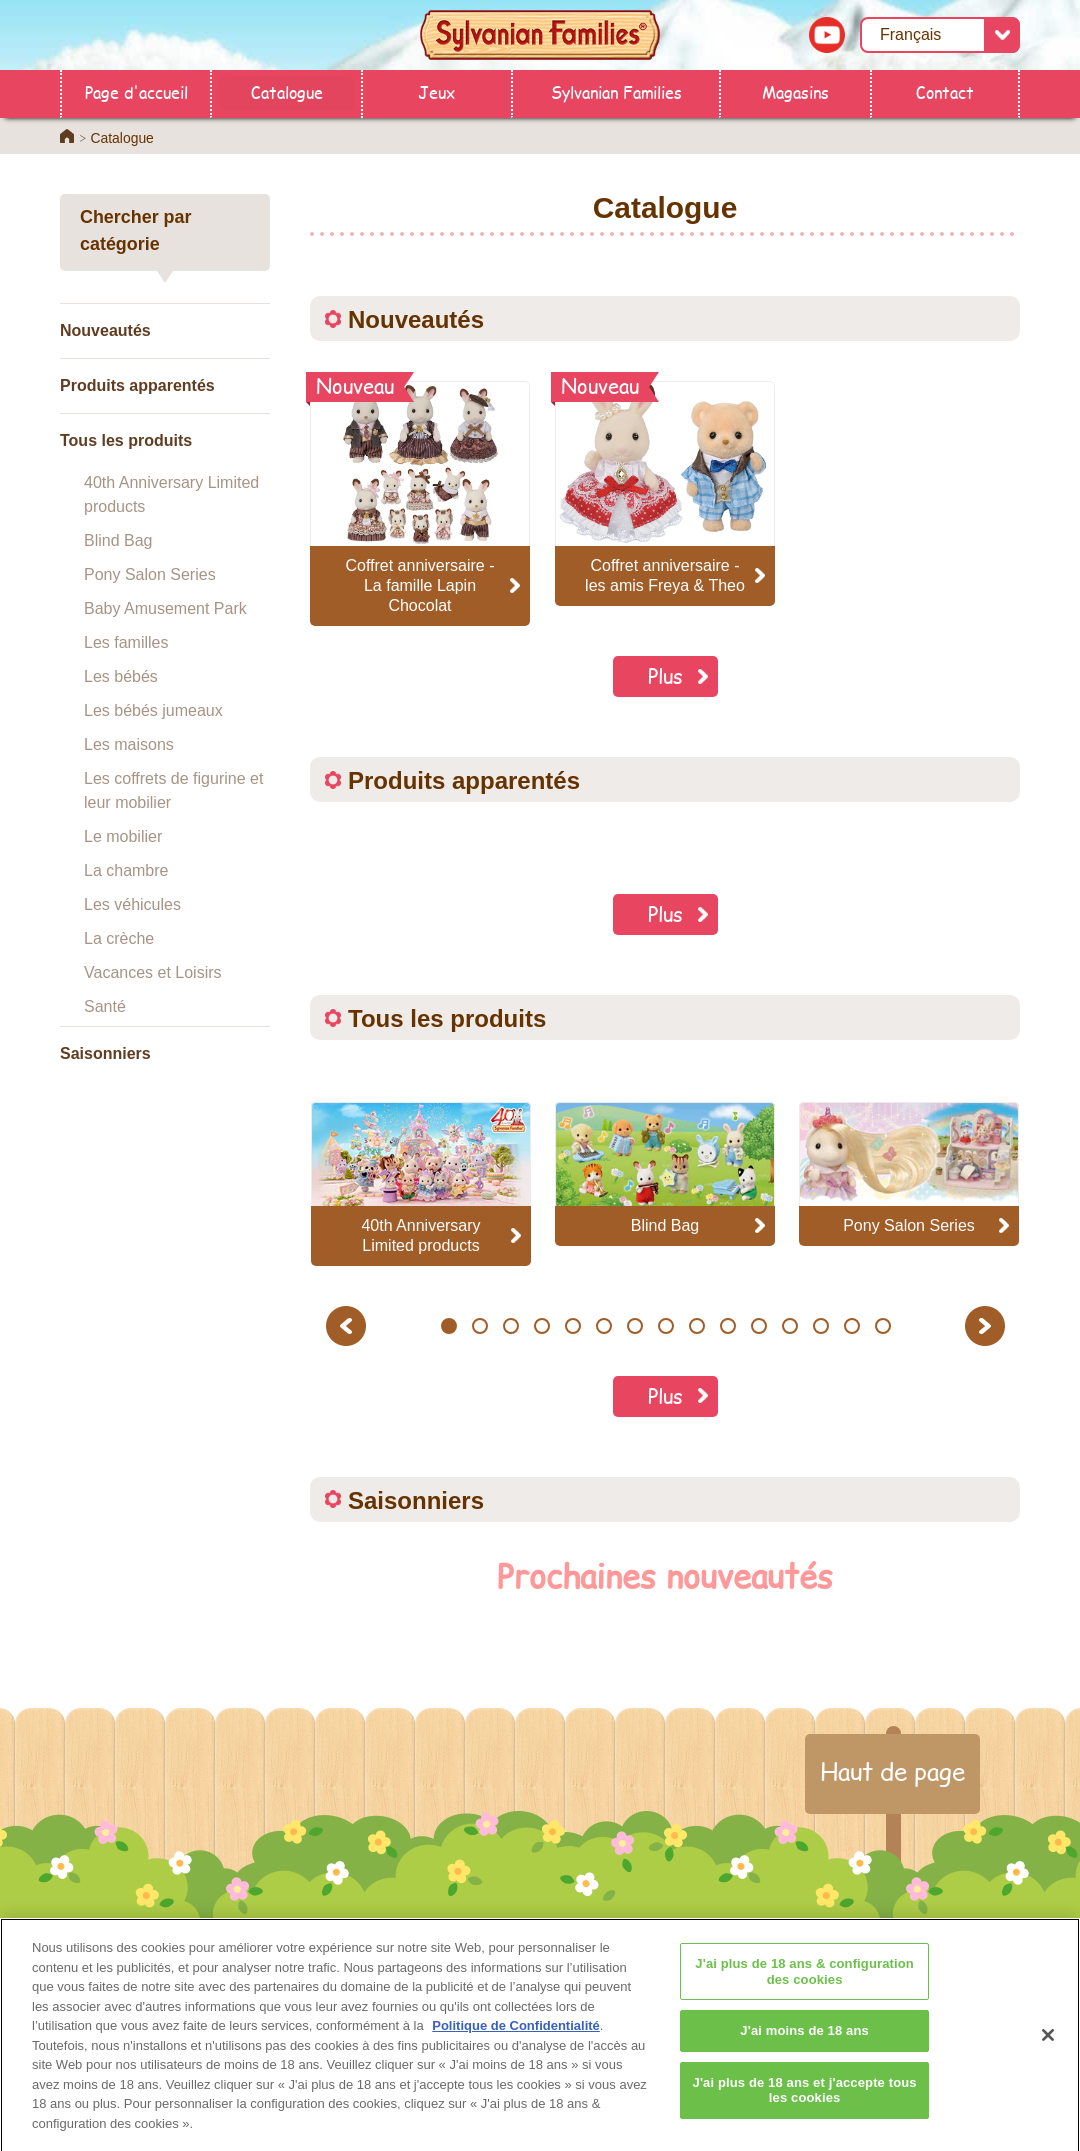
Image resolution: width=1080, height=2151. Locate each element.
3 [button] (510, 1326)
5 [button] (572, 1326)
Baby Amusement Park (165, 608)
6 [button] (603, 1326)
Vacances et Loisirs (153, 972)
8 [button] (665, 1326)
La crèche (119, 938)
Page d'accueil (136, 91)
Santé (105, 1006)
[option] (421, 1183)
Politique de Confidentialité (516, 2035)
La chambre (126, 870)
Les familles (126, 642)
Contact (945, 91)
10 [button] (727, 1326)
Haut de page (892, 1771)
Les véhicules (132, 904)
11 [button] (758, 1326)
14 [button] (851, 1326)
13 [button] (820, 1326)
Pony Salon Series (150, 574)
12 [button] (789, 1326)
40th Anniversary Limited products (171, 494)
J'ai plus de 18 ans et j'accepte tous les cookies (805, 2100)
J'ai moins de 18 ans (804, 2041)
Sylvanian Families (616, 91)
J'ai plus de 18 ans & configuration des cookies (804, 1981)
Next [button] (987, 1325)
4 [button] (541, 1326)
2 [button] (479, 1326)
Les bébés (121, 676)
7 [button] (634, 1326)
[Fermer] (1048, 2045)
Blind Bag (118, 540)
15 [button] (882, 1326)
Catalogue (287, 91)
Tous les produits (126, 440)
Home (67, 136)
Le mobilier (123, 836)
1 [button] (448, 1326)
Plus (665, 675)
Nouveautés (105, 330)
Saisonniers (105, 1053)
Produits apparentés (137, 385)
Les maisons (129, 744)
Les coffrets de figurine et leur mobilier (173, 790)
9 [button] (696, 1326)
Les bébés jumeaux (153, 710)
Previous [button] (349, 1325)
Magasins (795, 91)
